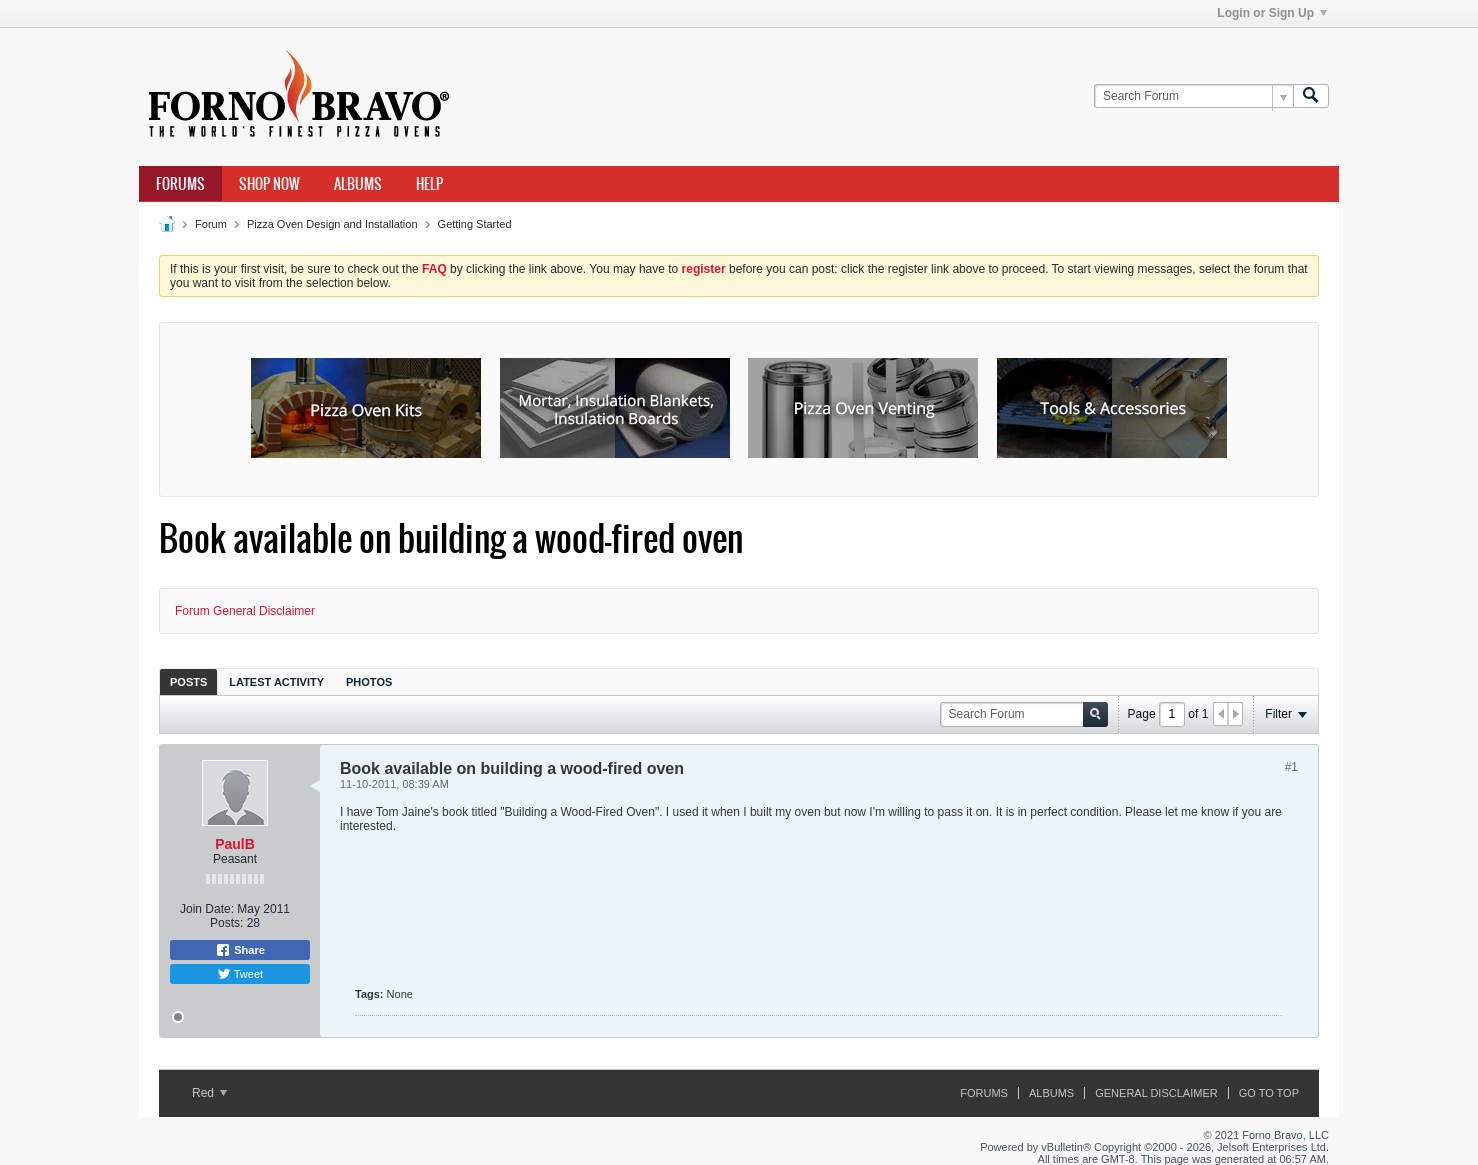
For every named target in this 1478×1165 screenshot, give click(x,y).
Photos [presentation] (369, 682)
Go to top (1269, 1093)
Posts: (226, 923)
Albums (358, 184)
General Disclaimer (1156, 1093)
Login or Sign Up (1272, 13)
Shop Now (269, 184)
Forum (211, 224)
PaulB (235, 844)
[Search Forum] (1193, 96)
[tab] (188, 681)
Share (240, 950)
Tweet (240, 974)
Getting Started (475, 224)
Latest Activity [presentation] (276, 682)
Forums (180, 184)
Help (429, 184)
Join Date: (207, 909)
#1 (1291, 767)
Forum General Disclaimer (245, 611)
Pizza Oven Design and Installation (332, 224)
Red (209, 1093)
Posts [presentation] (188, 682)
